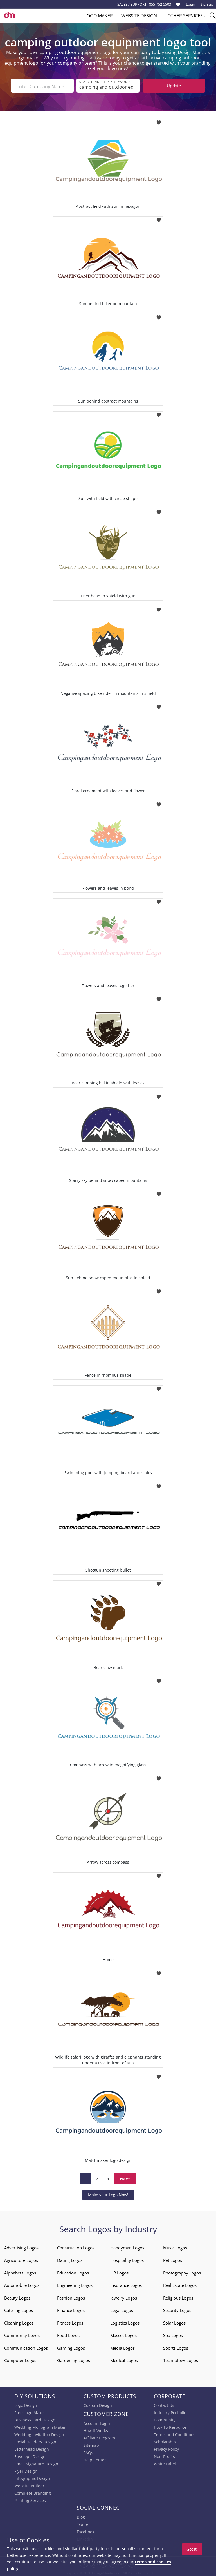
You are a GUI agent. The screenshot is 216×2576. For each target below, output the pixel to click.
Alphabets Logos (20, 2271)
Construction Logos (75, 2246)
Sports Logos (175, 2346)
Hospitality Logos (127, 2259)
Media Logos (122, 2346)
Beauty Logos (17, 2296)
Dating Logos (69, 2259)
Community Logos (22, 2334)
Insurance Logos (126, 2284)
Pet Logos (172, 2259)
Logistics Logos (125, 2321)
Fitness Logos (70, 2321)
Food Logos (68, 2334)
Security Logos (177, 2309)
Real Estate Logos (180, 2284)
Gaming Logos (71, 2346)
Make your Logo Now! (108, 2193)
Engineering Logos (75, 2284)
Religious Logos (178, 2296)
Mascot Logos (123, 2334)
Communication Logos (26, 2346)
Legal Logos (121, 2309)
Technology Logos (180, 2359)
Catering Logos (18, 2309)
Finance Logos (71, 2309)
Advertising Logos (21, 2246)
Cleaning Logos (18, 2321)
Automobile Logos (21, 2284)
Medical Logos (124, 2359)
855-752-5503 (160, 4)
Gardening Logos (73, 2359)
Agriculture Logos (21, 2259)
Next (125, 2177)
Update (174, 85)
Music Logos (175, 2246)
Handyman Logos (127, 2246)
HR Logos (119, 2271)
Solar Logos (174, 2321)
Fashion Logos (71, 2296)
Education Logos (73, 2271)
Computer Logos (20, 2359)
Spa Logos (173, 2334)
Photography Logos (182, 2271)
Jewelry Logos (123, 2296)
